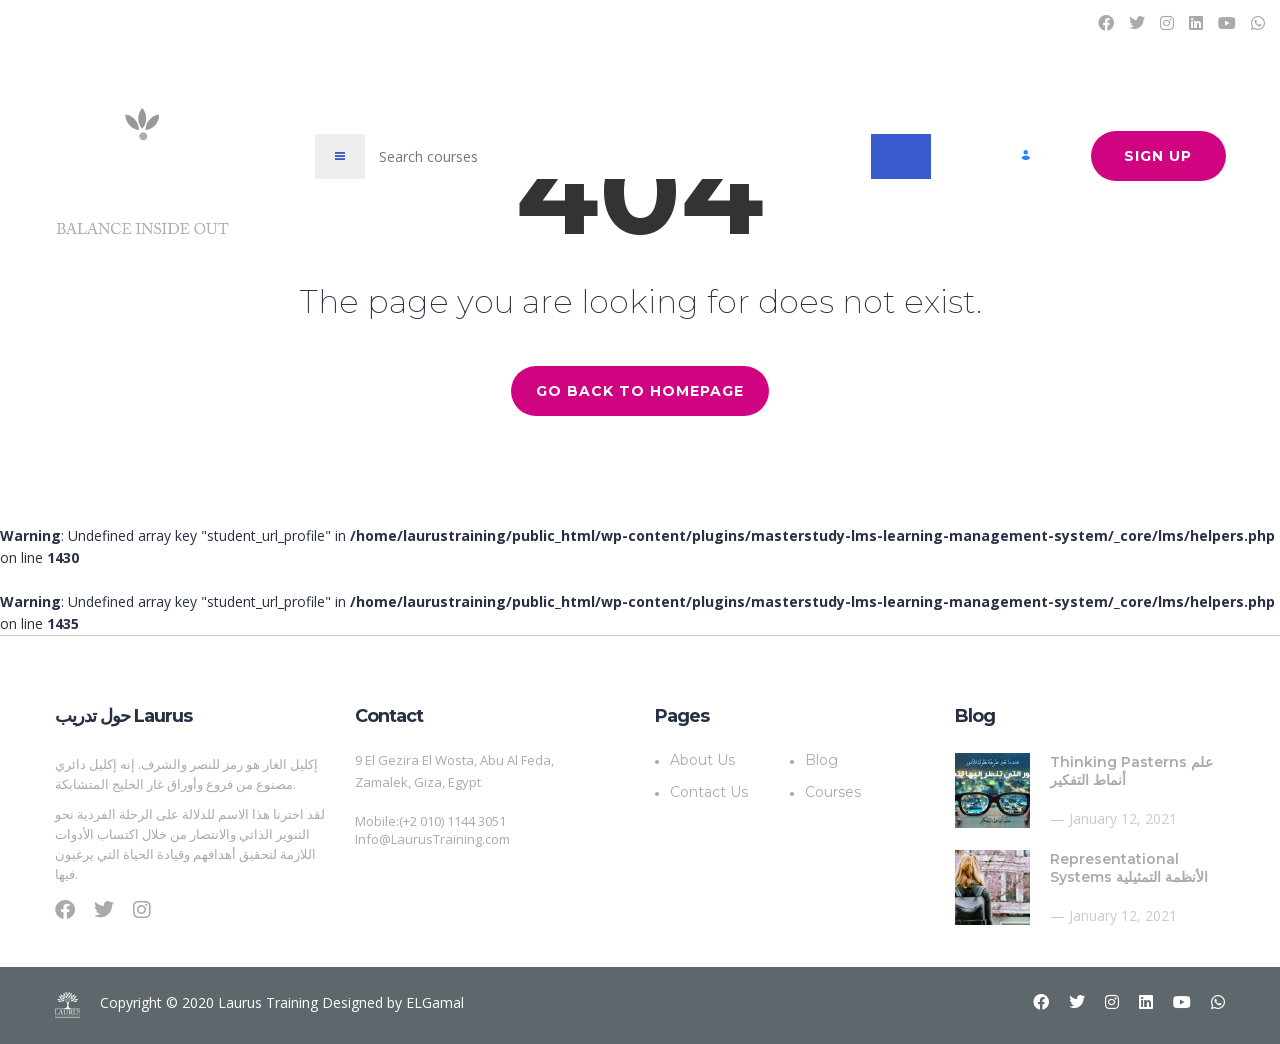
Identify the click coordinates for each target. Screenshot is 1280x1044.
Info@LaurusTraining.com (432, 839)
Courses (746, 21)
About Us (939, 21)
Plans (868, 21)
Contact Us (1026, 21)
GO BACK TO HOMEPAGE (640, 391)
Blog (810, 21)
